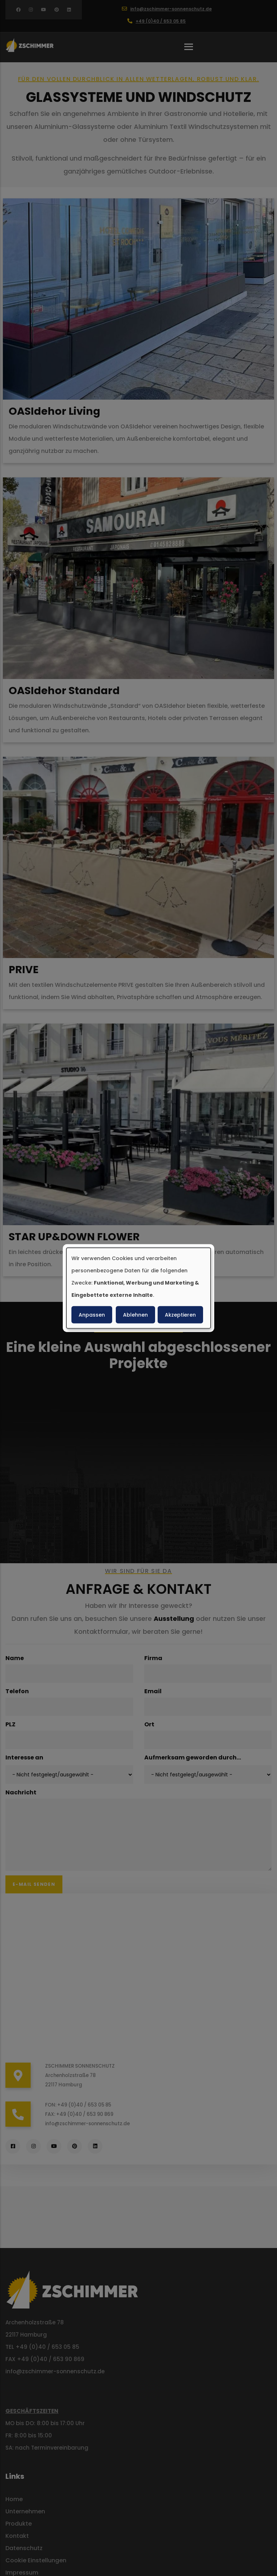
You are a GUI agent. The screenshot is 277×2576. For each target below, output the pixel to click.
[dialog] (138, 1288)
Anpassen (92, 1314)
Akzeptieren (180, 1314)
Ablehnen (135, 1314)
